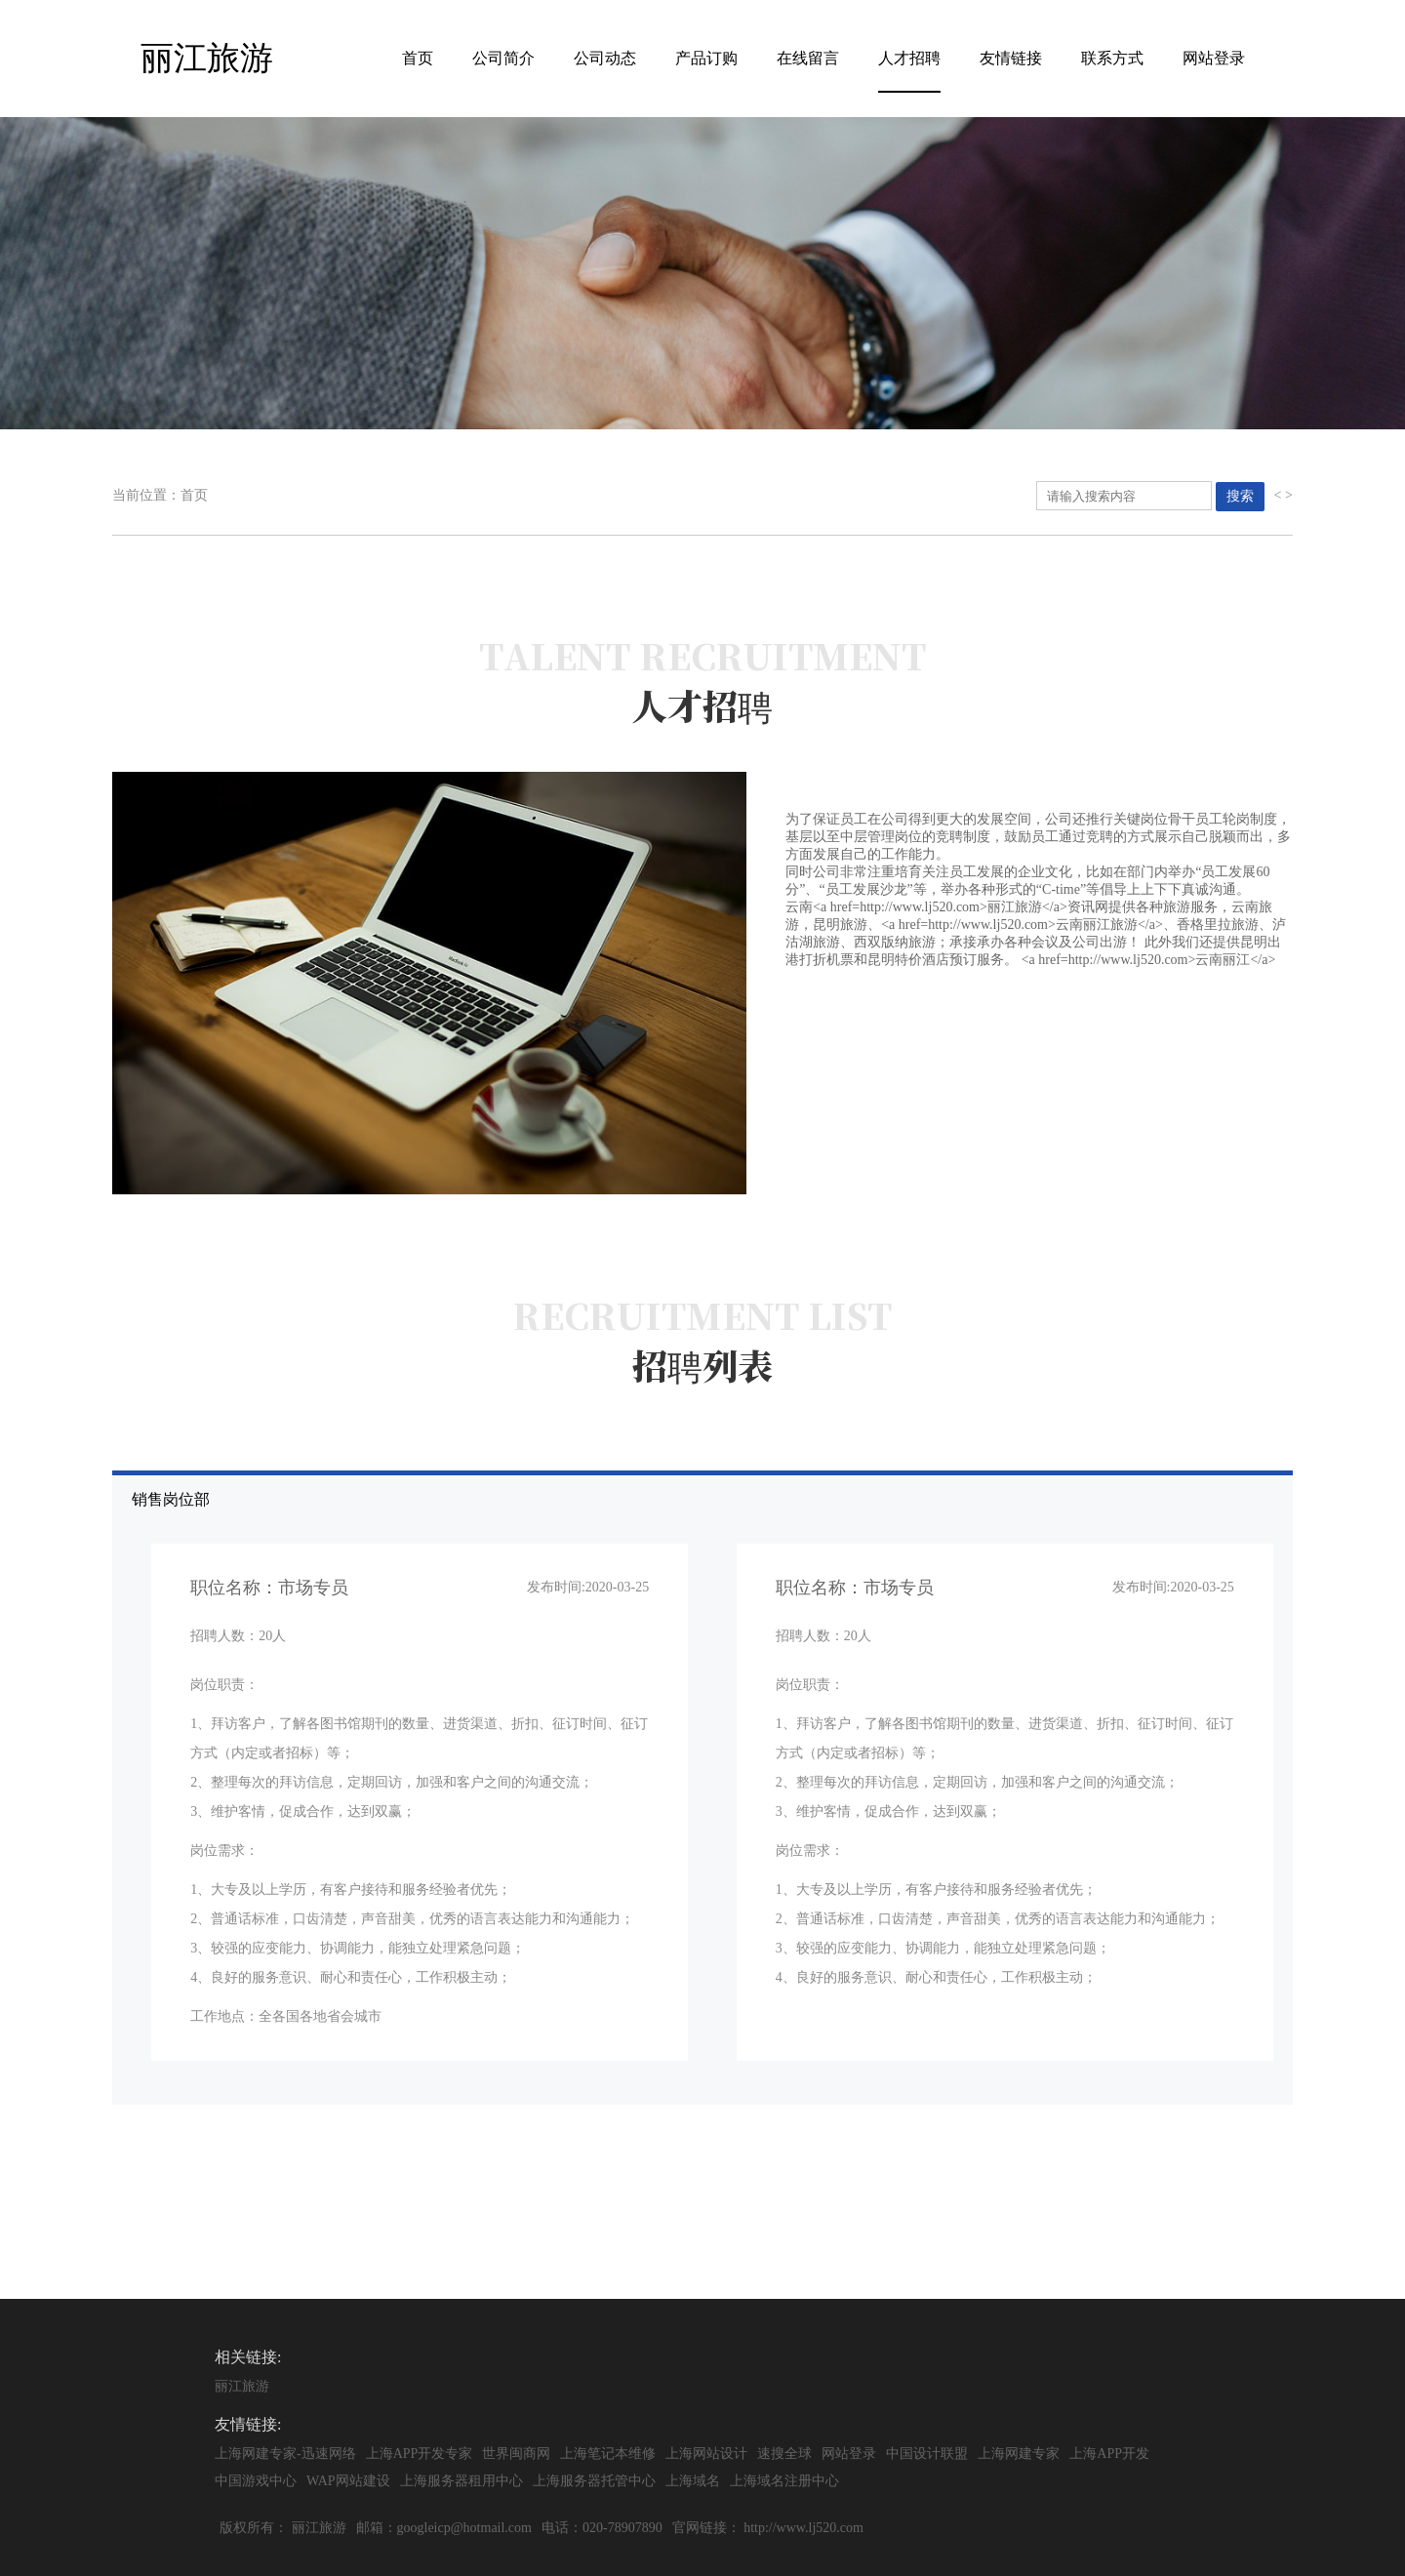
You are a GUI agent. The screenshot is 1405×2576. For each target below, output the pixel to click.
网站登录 (1214, 58)
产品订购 (706, 58)
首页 (417, 58)
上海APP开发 (1109, 2453)
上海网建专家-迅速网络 (285, 2453)
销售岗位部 (712, 1785)
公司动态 (605, 58)
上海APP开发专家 (419, 2453)
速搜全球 (784, 2453)
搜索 (1240, 495)
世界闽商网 (516, 2453)
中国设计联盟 (927, 2453)
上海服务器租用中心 (461, 2481)
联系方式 (1112, 58)
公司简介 (503, 58)
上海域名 (692, 2481)
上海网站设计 (706, 2453)
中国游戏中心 (256, 2481)
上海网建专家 (1019, 2453)
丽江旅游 (242, 2386)
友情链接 (1011, 58)
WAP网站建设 (348, 2481)
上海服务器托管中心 (594, 2481)
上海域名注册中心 (784, 2481)
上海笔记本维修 (608, 2453)
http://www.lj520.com (803, 2527)
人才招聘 (909, 58)
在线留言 (808, 58)
